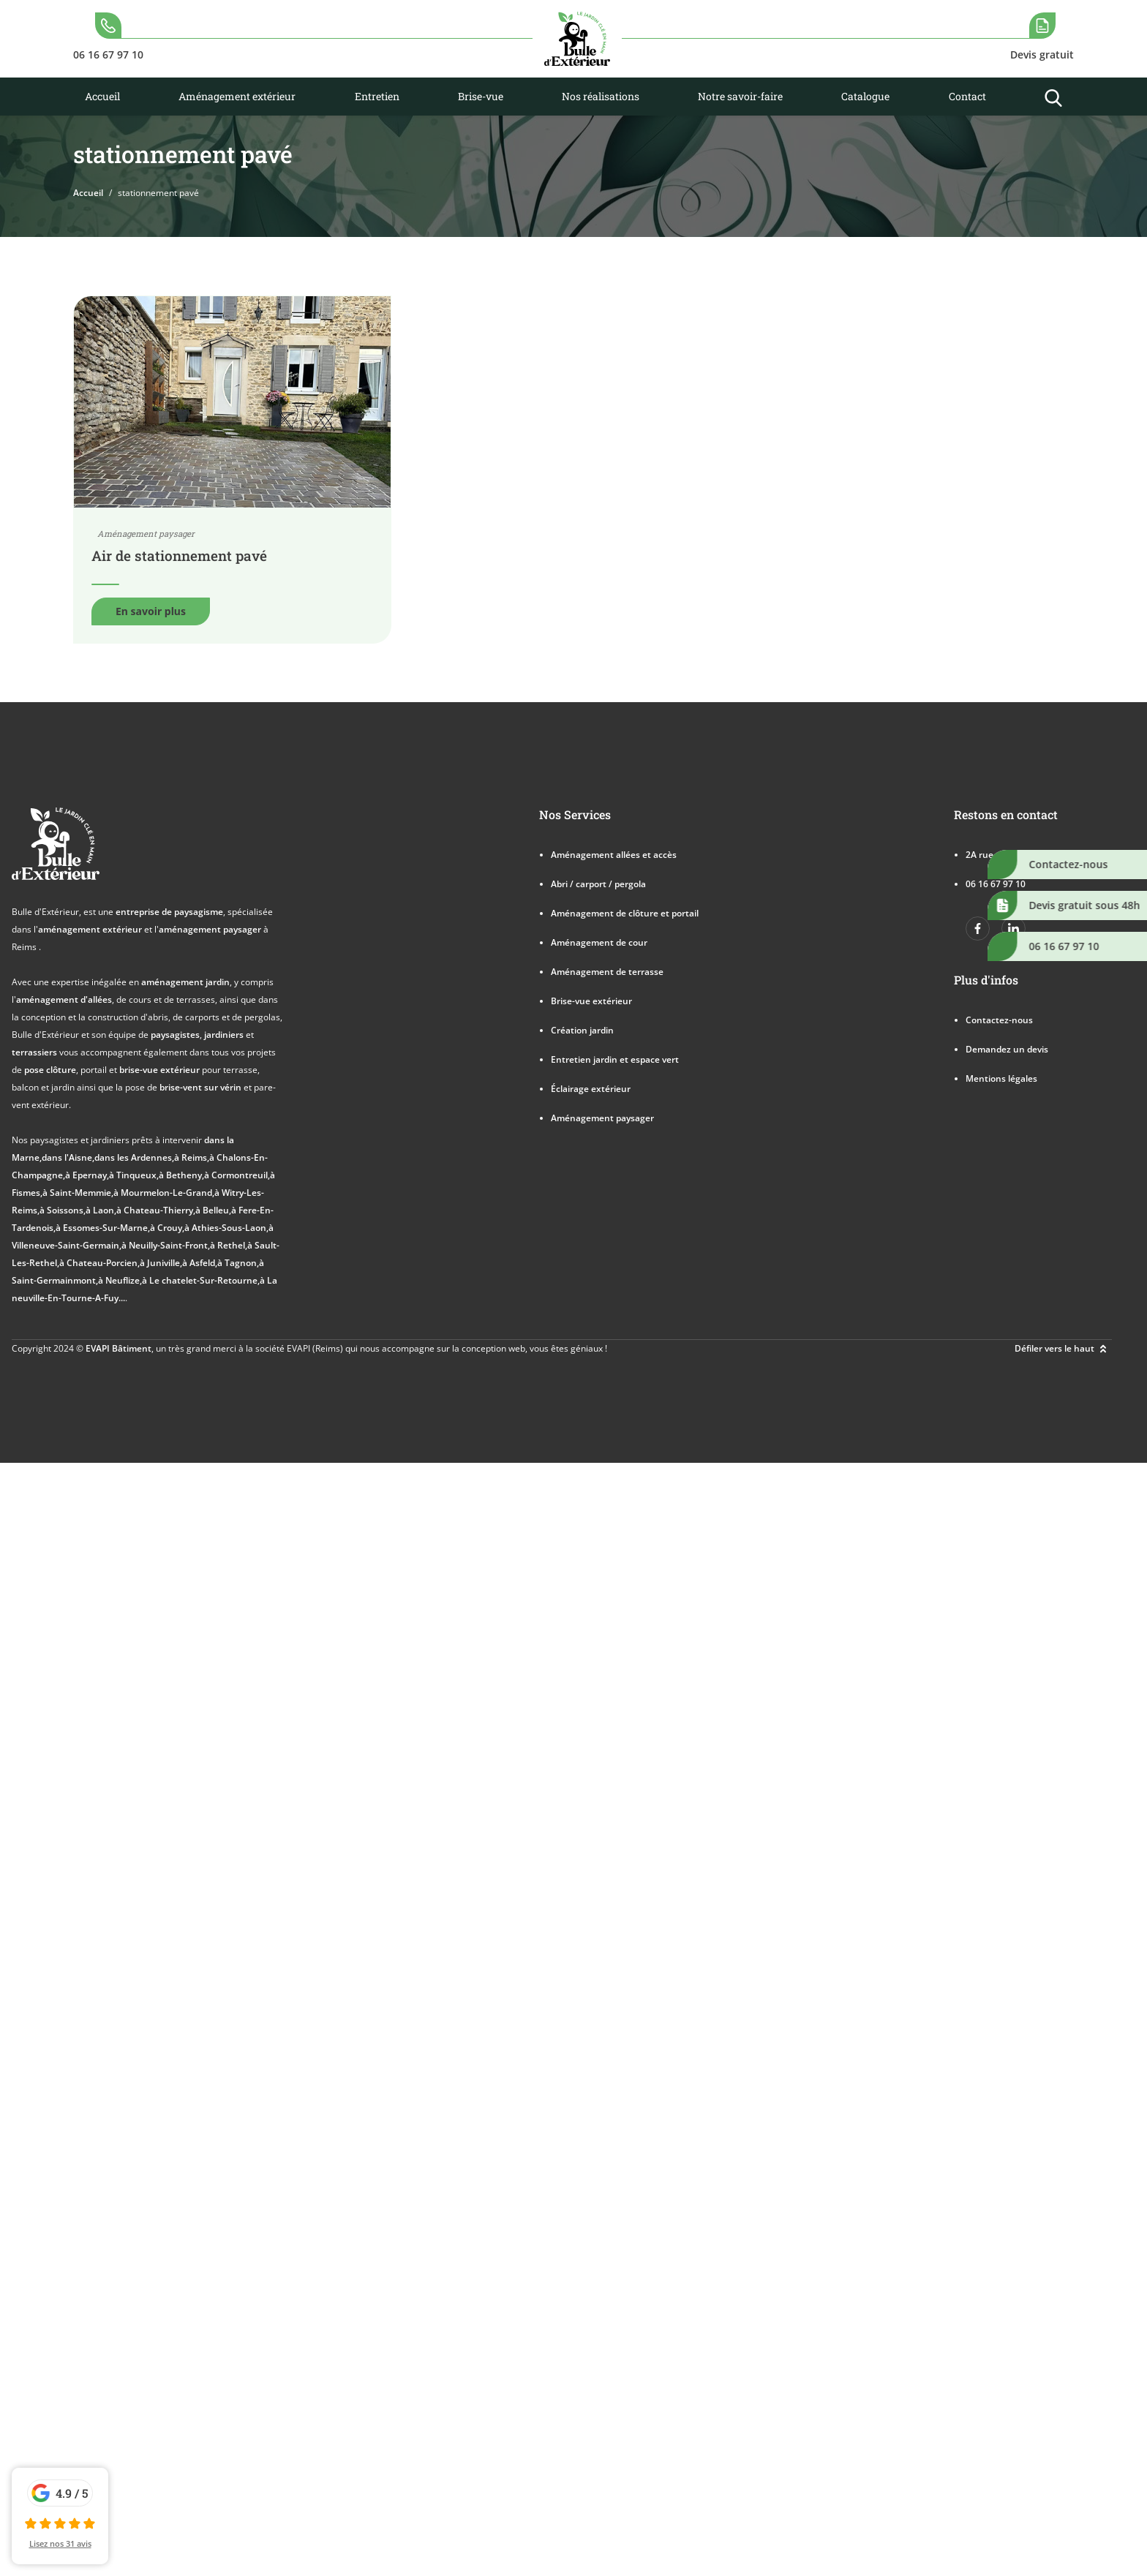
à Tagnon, (238, 1263)
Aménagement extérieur (237, 96)
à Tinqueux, (134, 1175)
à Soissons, (63, 1210)
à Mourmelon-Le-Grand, (163, 1192)
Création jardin (582, 1030)
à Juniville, (161, 1263)
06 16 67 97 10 (996, 884)
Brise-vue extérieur (591, 1001)
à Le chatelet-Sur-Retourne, (201, 1280)
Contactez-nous (999, 1020)
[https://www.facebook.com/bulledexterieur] (978, 928)
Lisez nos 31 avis (60, 2543)
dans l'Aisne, (68, 1157)
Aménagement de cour (599, 942)
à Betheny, (181, 1175)
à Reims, (191, 1157)
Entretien (377, 96)
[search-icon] (108, 38)
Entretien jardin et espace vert (615, 1059)
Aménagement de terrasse (607, 971)
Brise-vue (480, 96)
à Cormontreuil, (237, 1175)
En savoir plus (151, 611)
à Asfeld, (199, 1263)
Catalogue (865, 96)
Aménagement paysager (602, 1118)
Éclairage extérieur (591, 1088)
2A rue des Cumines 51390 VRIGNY (1039, 854)
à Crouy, (167, 1227)
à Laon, (101, 1210)
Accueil (102, 96)
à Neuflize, (120, 1280)
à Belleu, (213, 1210)
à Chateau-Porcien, (99, 1263)
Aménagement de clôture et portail (625, 913)
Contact (967, 96)
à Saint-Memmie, (77, 1192)
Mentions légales (1001, 1078)
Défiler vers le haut (1063, 1348)
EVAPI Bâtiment (118, 1348)
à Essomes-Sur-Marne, (103, 1227)
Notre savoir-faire (740, 96)
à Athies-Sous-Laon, (226, 1227)
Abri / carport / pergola (598, 884)
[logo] (577, 39)
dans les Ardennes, (134, 1157)
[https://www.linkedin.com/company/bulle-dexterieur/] (1013, 928)
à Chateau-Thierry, (155, 1210)
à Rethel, (228, 1245)
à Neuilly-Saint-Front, (165, 1245)
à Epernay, (87, 1175)
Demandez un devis (1007, 1049)
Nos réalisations (600, 96)
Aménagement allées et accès (614, 854)
